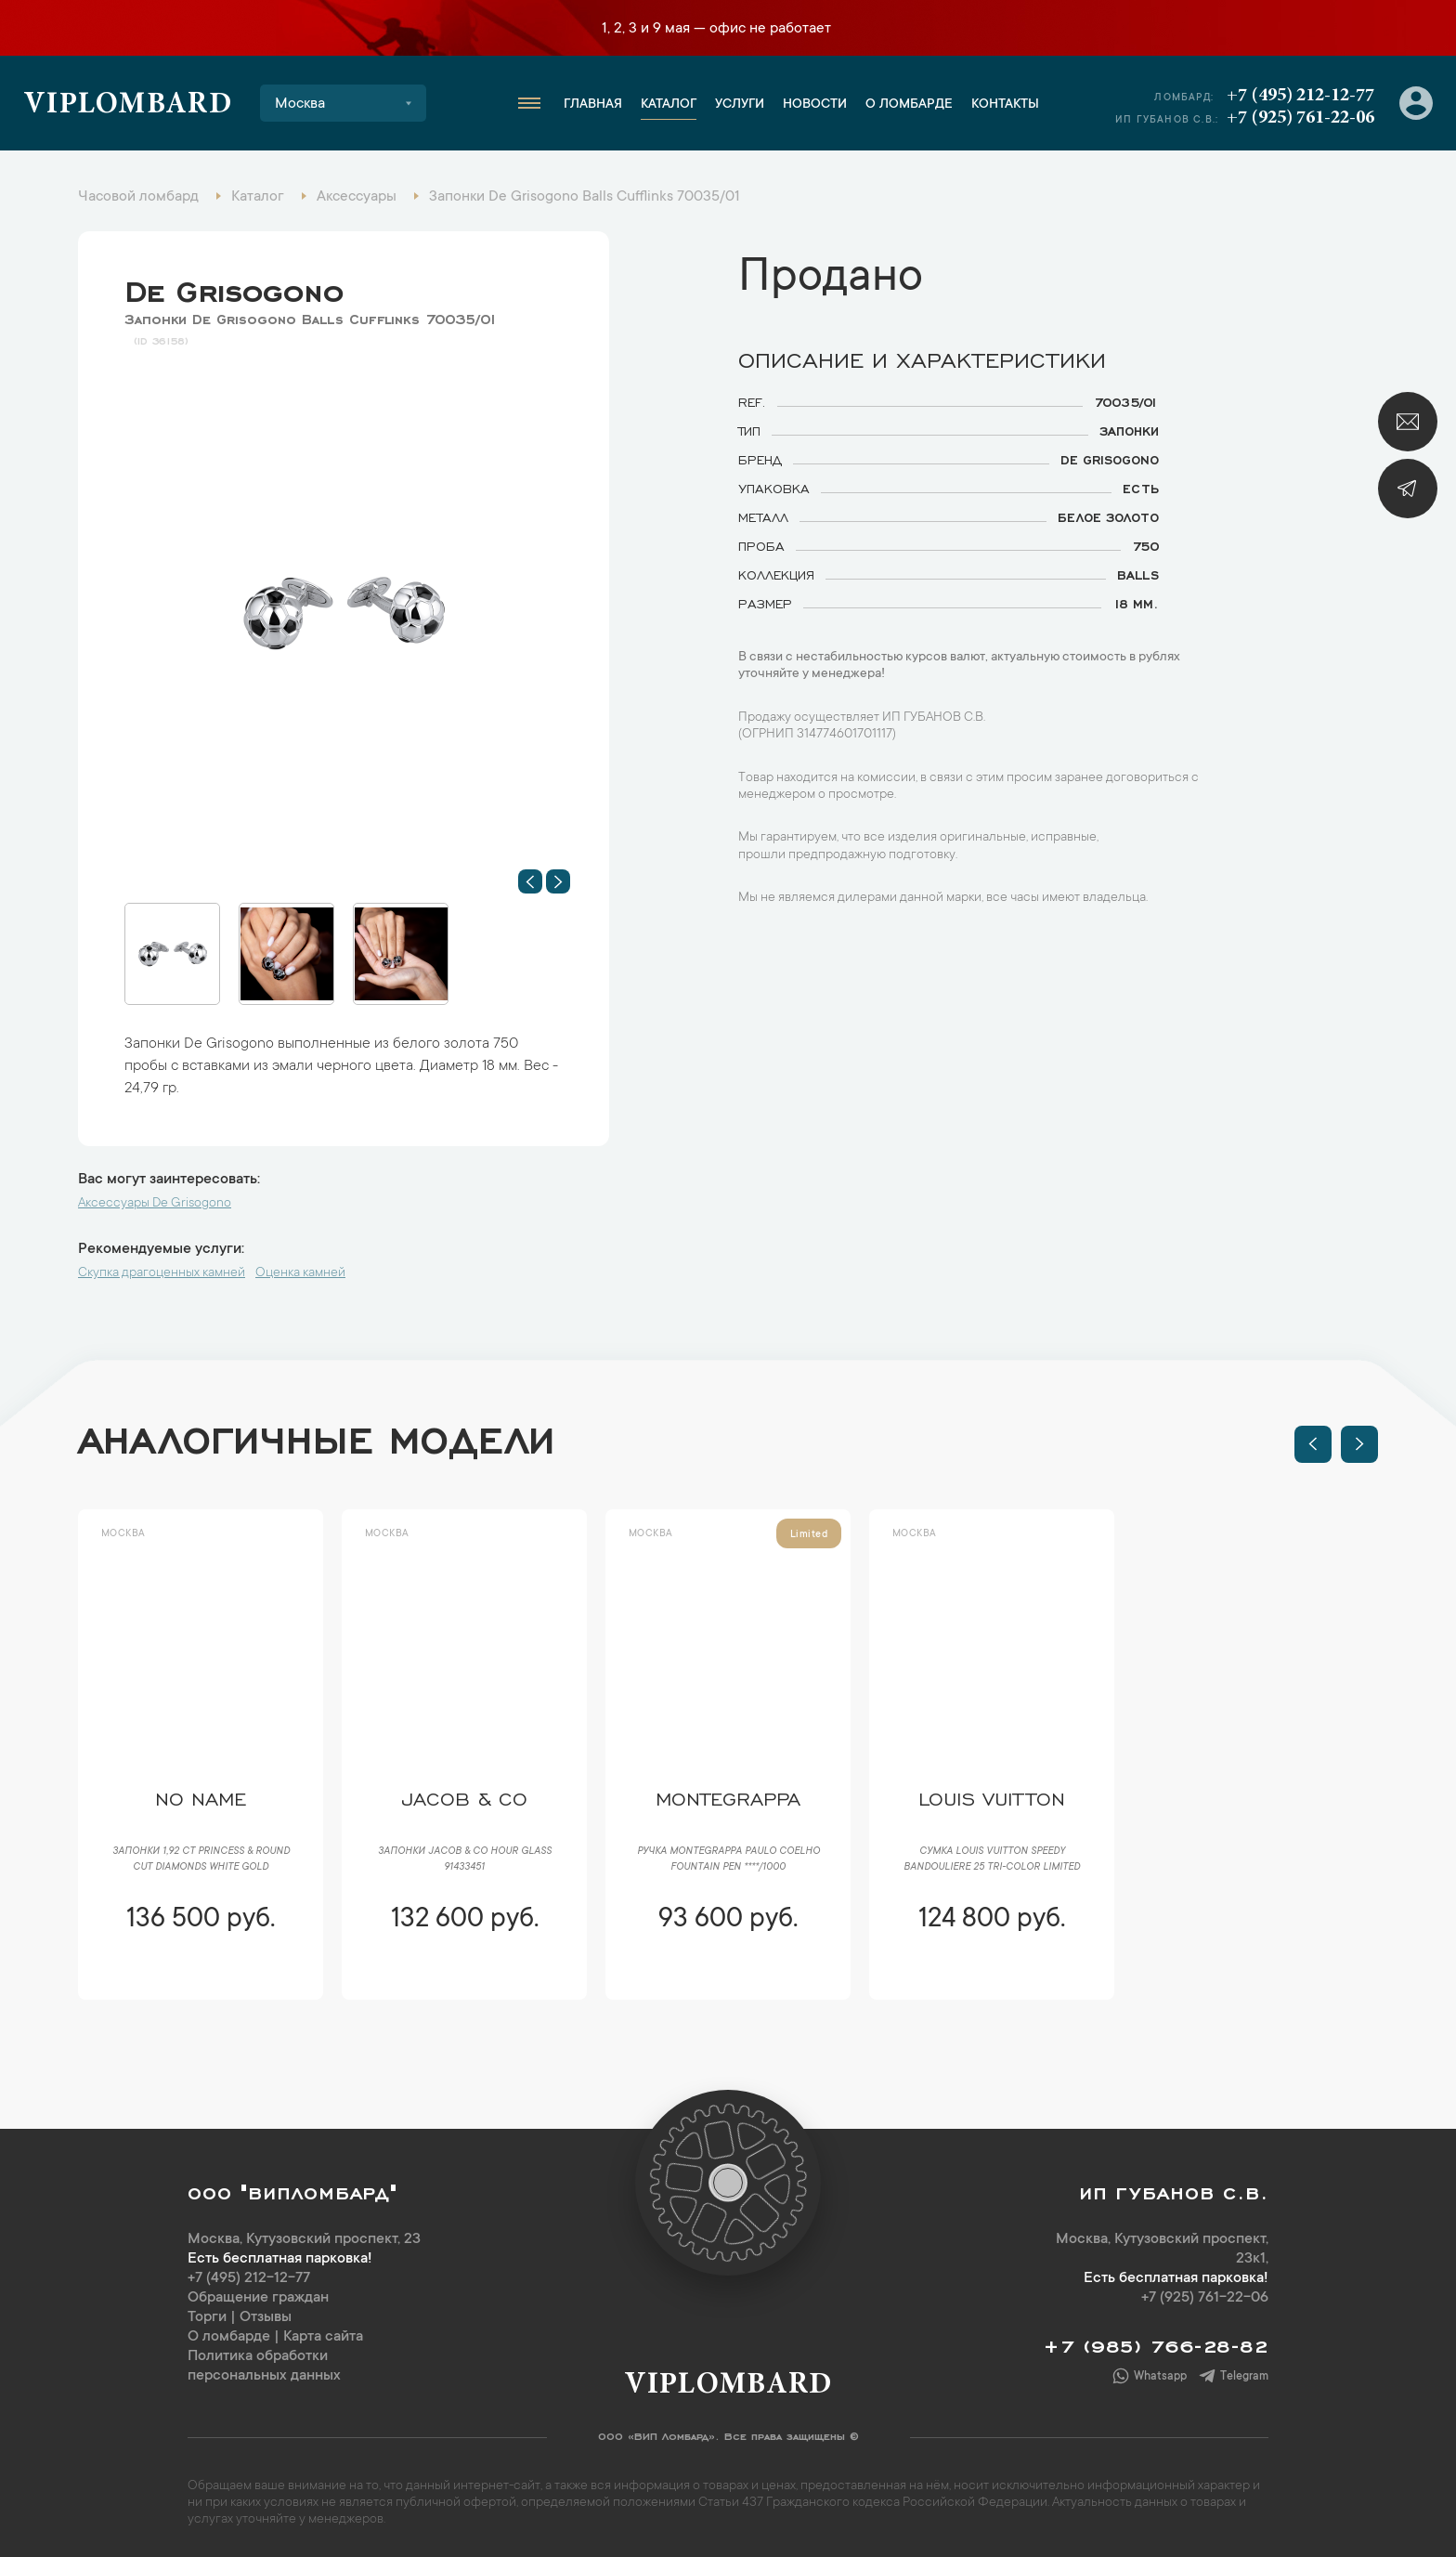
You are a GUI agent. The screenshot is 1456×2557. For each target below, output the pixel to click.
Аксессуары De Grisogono (154, 1203)
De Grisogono (234, 287)
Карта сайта (323, 2337)
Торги (207, 2317)
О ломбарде (909, 105)
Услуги (739, 105)
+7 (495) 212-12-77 (1300, 95)
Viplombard (127, 106)
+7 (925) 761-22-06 (1300, 118)
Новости (815, 105)
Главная (593, 105)
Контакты (1005, 105)
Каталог (668, 105)
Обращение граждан (258, 2298)
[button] (530, 881)
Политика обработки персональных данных (264, 2366)
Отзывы (266, 2317)
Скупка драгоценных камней (161, 1273)
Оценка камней (300, 1273)
